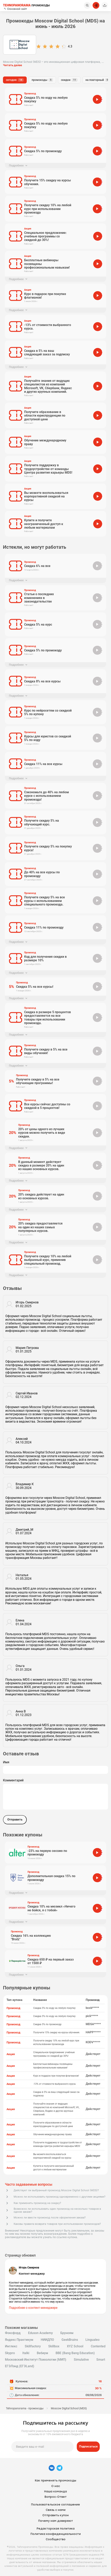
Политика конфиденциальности (55, 2534)
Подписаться (88, 2446)
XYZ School (75, 2346)
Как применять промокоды (55, 2480)
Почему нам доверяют (55, 2521)
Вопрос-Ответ (56, 2497)
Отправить (14, 1819)
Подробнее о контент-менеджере (33, 2308)
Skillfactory (33, 2346)
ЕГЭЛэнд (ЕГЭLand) (19, 2366)
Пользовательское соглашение (55, 2504)
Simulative (81, 2359)
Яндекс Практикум (19, 2340)
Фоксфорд (13, 2333)
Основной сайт (15, 8)
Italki (25, 2353)
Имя (6, 1762)
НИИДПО (47, 2340)
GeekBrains (70, 2340)
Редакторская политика (56, 2528)
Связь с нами (55, 2510)
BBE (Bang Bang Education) (75, 2353)
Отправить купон (55, 2515)
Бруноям (66, 2333)
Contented (98, 2346)
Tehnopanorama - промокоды (25, 2408)
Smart (100, 2359)
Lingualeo (92, 2340)
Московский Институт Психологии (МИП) (35, 2359)
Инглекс (11, 2346)
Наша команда (55, 2491)
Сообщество (55, 2539)
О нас (55, 2486)
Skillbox (53, 2346)
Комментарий (13, 1780)
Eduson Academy (40, 2333)
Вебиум (42, 2353)
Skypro (10, 2353)
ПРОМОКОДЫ (26, 5)
